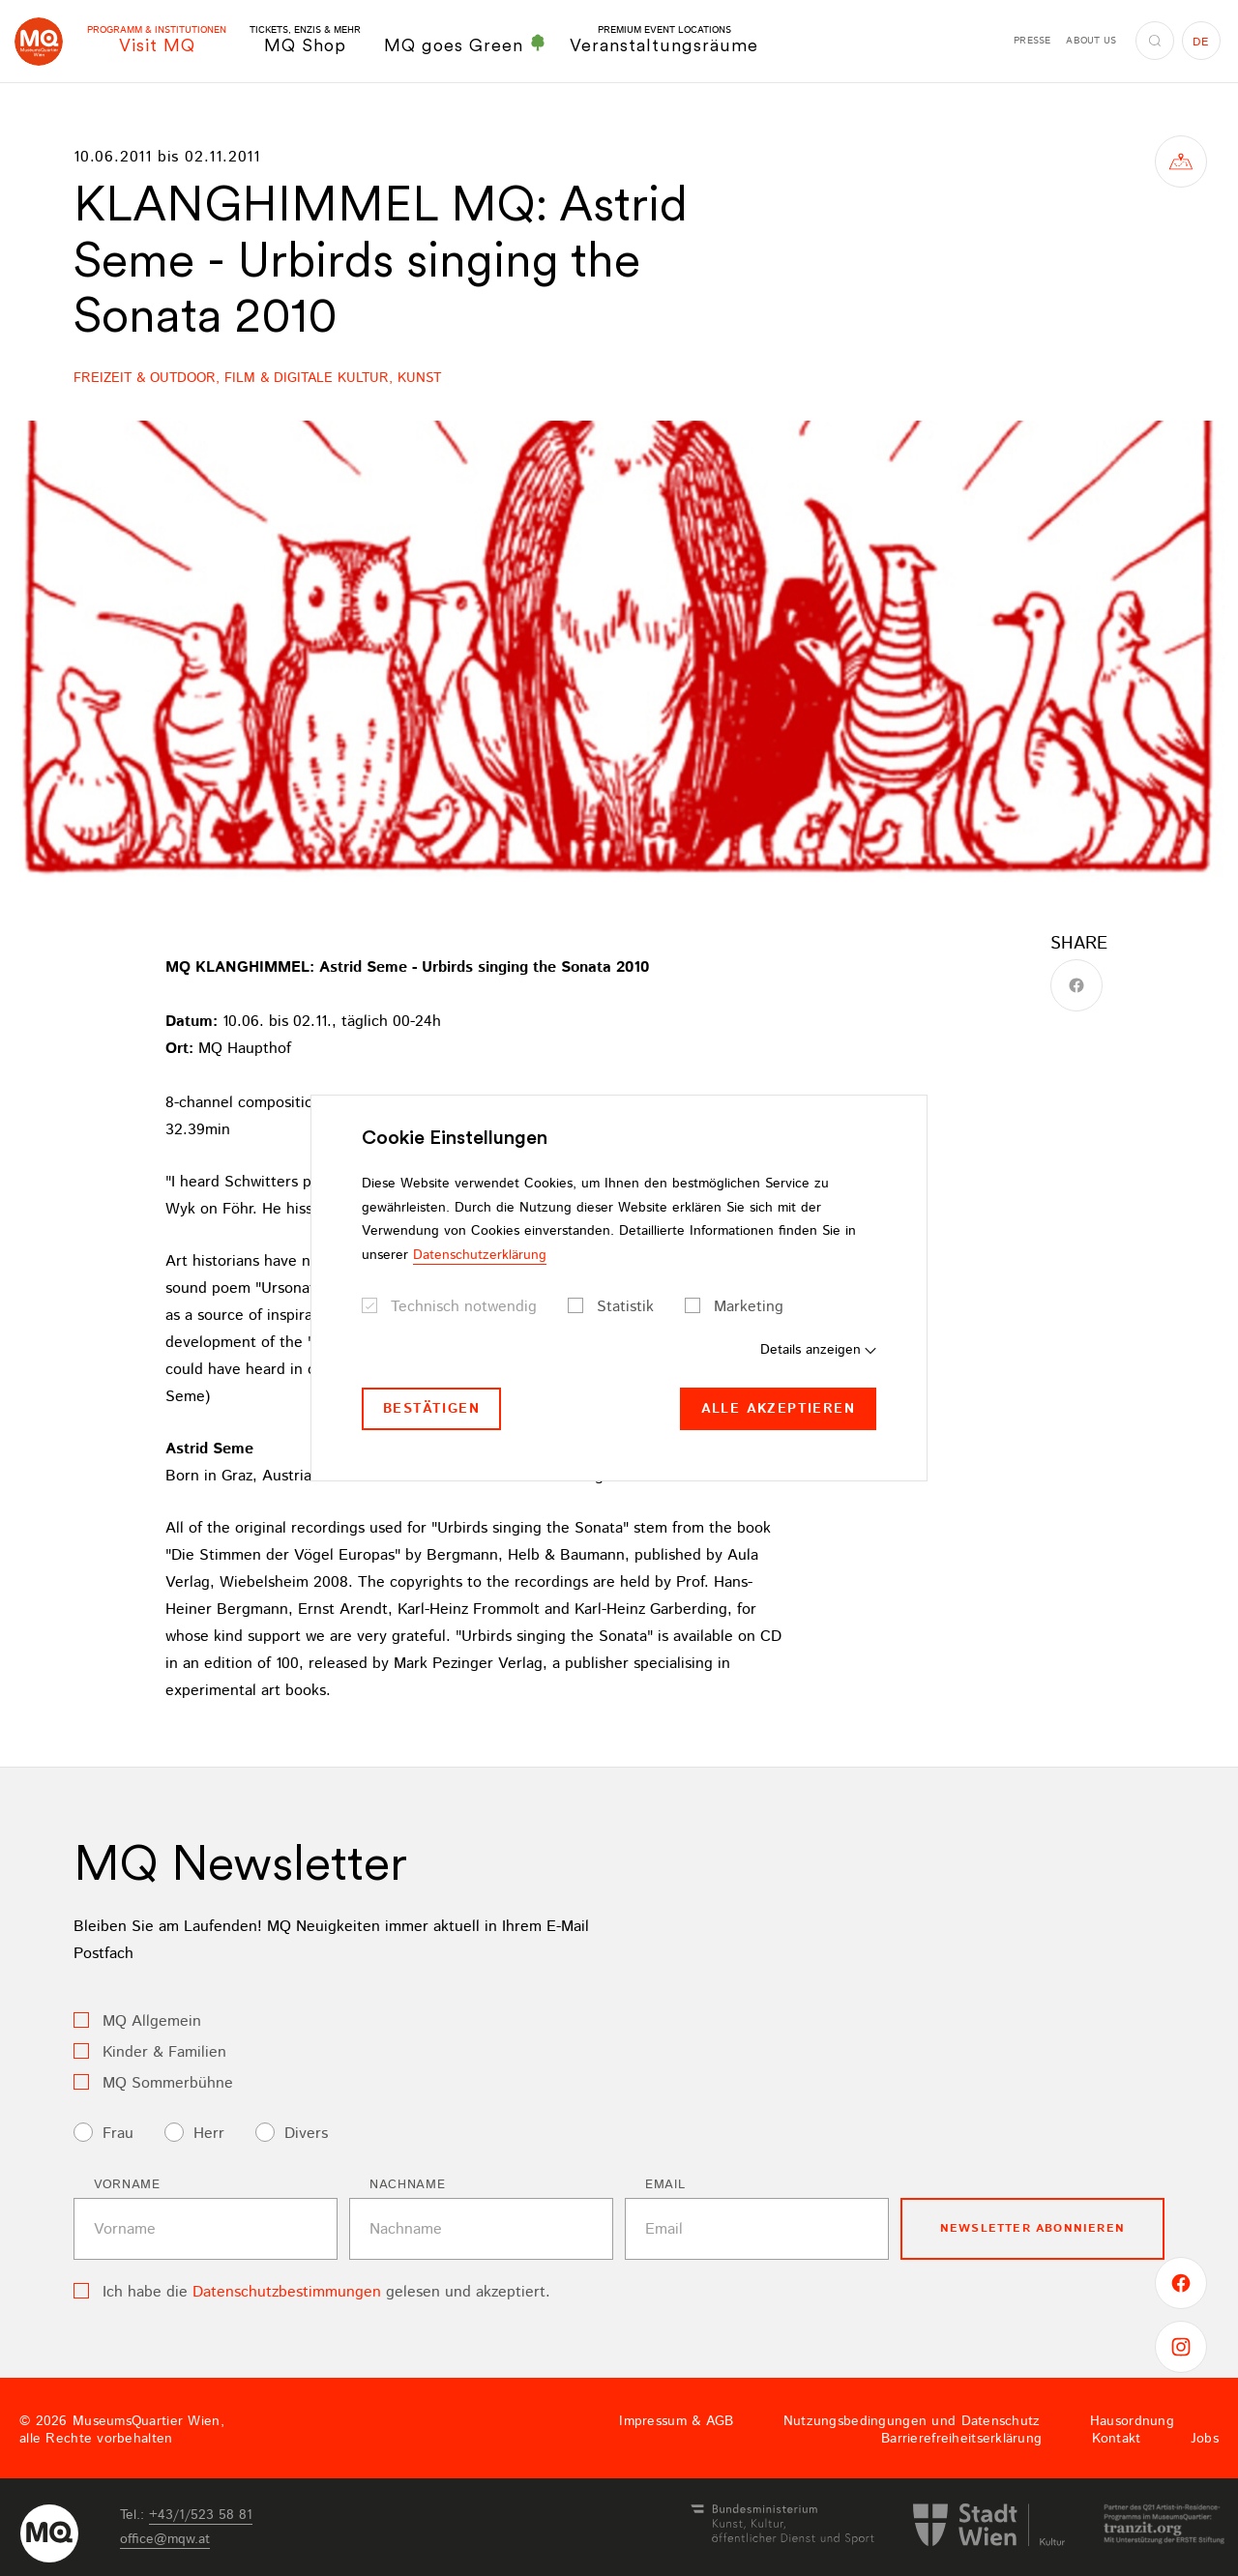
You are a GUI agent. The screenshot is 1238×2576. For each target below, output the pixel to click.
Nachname (407, 2185)
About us (1091, 40)
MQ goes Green (465, 44)
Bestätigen (431, 1409)
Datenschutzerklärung (479, 1255)
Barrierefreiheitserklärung (961, 2438)
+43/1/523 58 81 (200, 2515)
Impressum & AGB (676, 2421)
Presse (1032, 40)
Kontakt (1116, 2438)
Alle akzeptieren (778, 1409)
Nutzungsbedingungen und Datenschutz (912, 2421)
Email (665, 2185)
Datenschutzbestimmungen (286, 2292)
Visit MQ (156, 40)
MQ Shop (305, 40)
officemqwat (165, 2539)
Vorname (127, 2185)
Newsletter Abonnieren (1032, 2228)
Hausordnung (1132, 2421)
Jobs (1205, 2438)
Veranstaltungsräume (664, 40)
